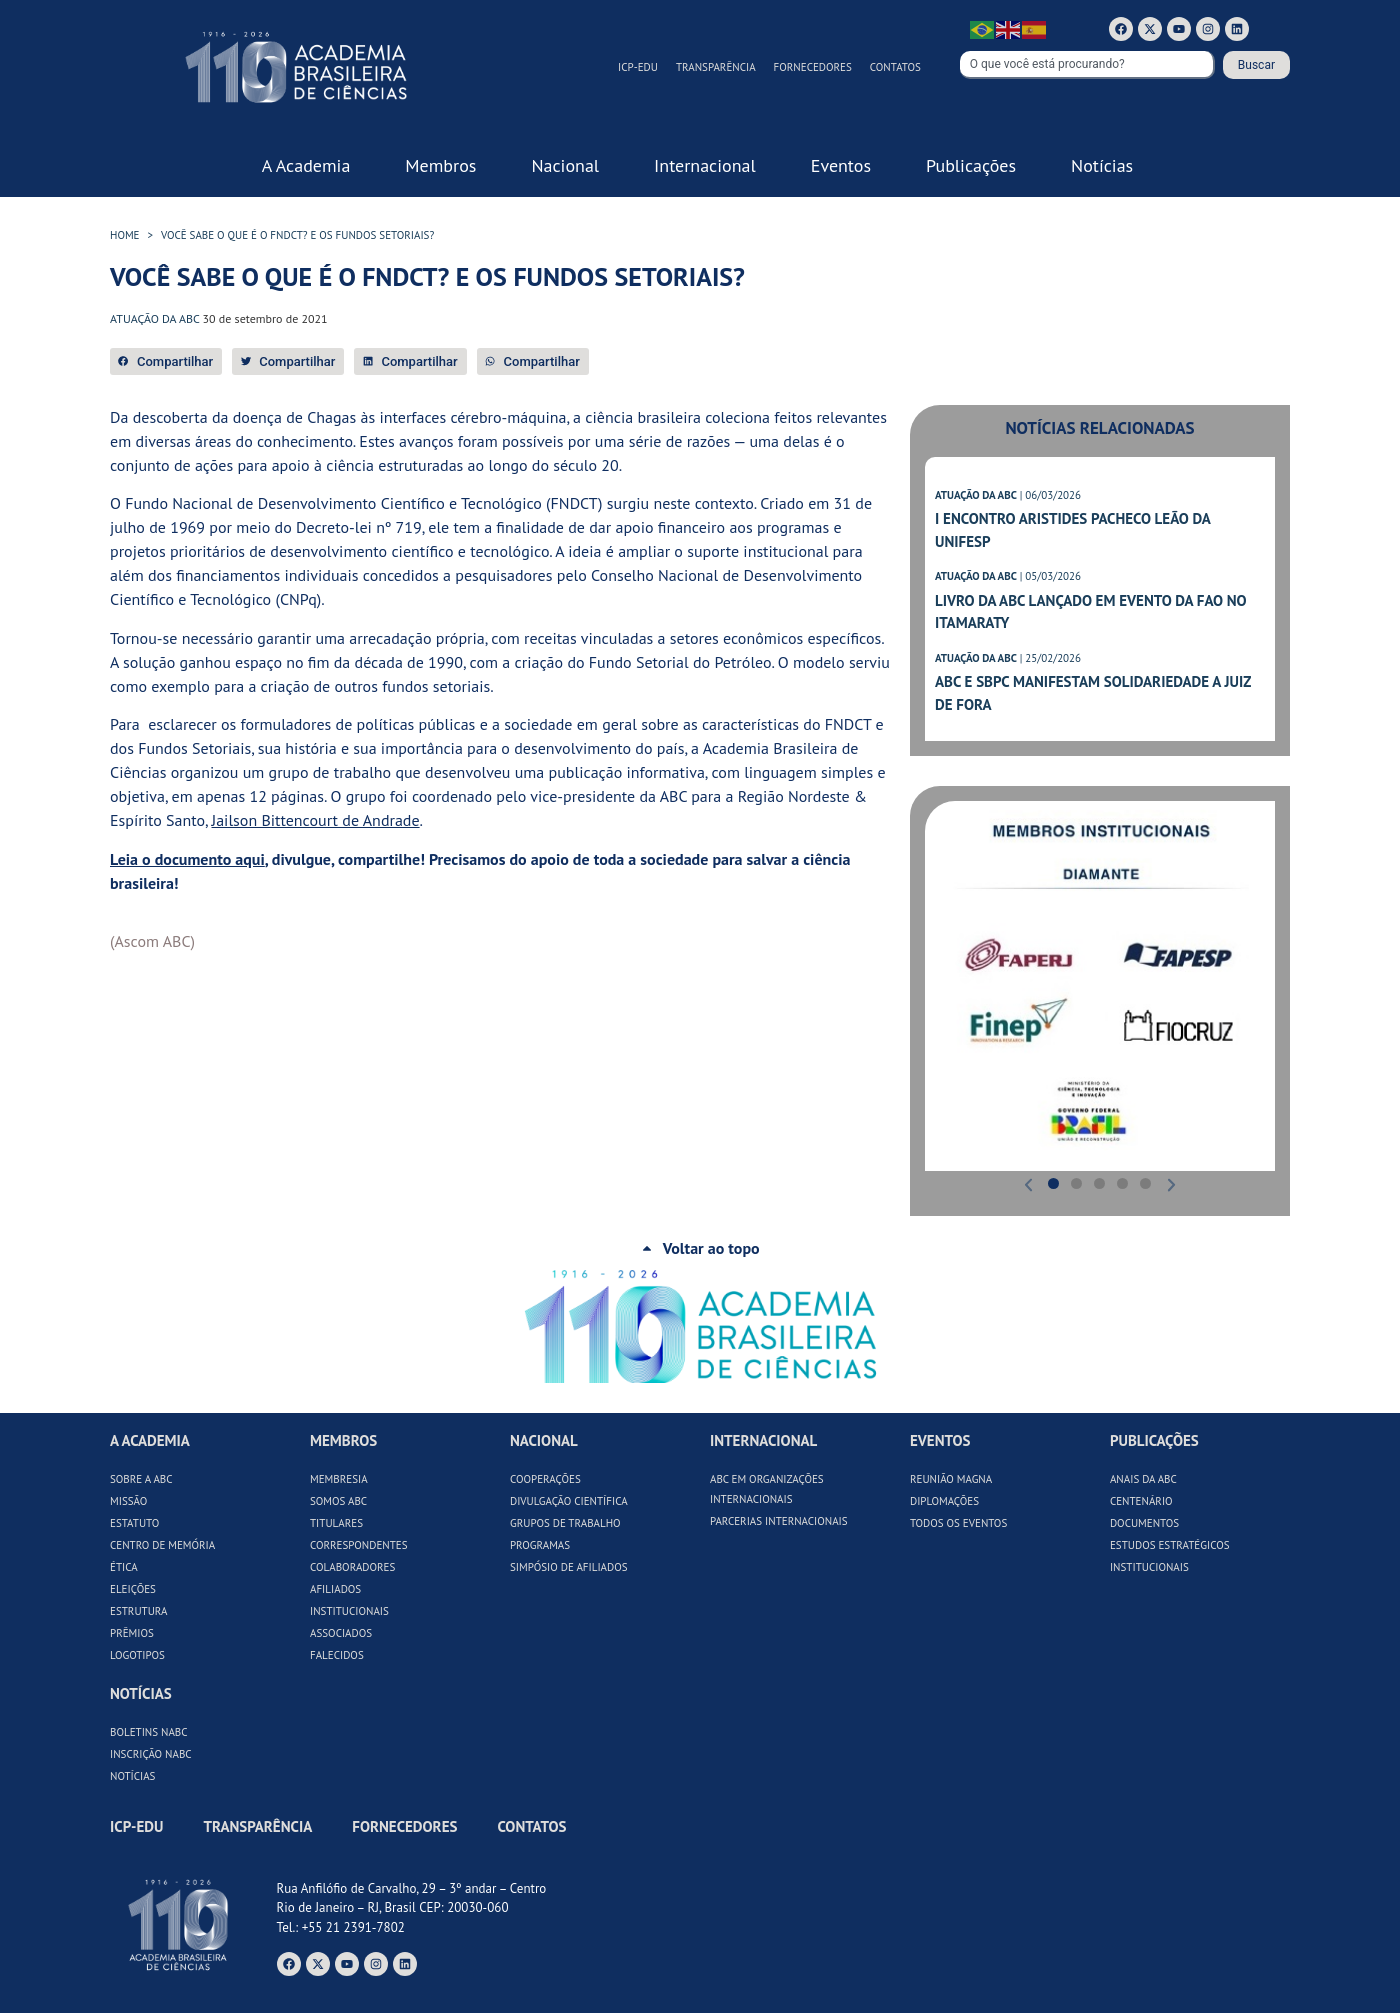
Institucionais (349, 1611)
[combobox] (1087, 65)
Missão (128, 1501)
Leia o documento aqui (187, 859)
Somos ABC (338, 1501)
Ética (124, 1567)
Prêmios (132, 1633)
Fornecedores (813, 67)
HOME (125, 235)
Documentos (1144, 1523)
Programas (540, 1545)
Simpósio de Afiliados (569, 1567)
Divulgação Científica (569, 1501)
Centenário (1141, 1501)
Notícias (132, 1776)
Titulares (336, 1523)
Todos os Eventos (958, 1523)
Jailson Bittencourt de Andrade (316, 820)
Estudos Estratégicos (1170, 1545)
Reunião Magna (951, 1479)
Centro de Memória (162, 1545)
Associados (341, 1633)
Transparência (716, 67)
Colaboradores (352, 1567)
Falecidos (337, 1655)
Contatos (895, 67)
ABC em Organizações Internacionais (767, 1489)
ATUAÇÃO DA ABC (976, 495)
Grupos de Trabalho (565, 1523)
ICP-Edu (638, 67)
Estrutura (139, 1611)
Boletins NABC (149, 1732)
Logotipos (137, 1655)
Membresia (339, 1479)
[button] (166, 361)
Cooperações (545, 1479)
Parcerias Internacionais (779, 1521)
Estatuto (134, 1523)
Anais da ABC (1143, 1479)
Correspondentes (359, 1545)
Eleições (133, 1589)
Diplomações (944, 1501)
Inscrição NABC (151, 1754)
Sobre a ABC (141, 1479)
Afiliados (335, 1589)
